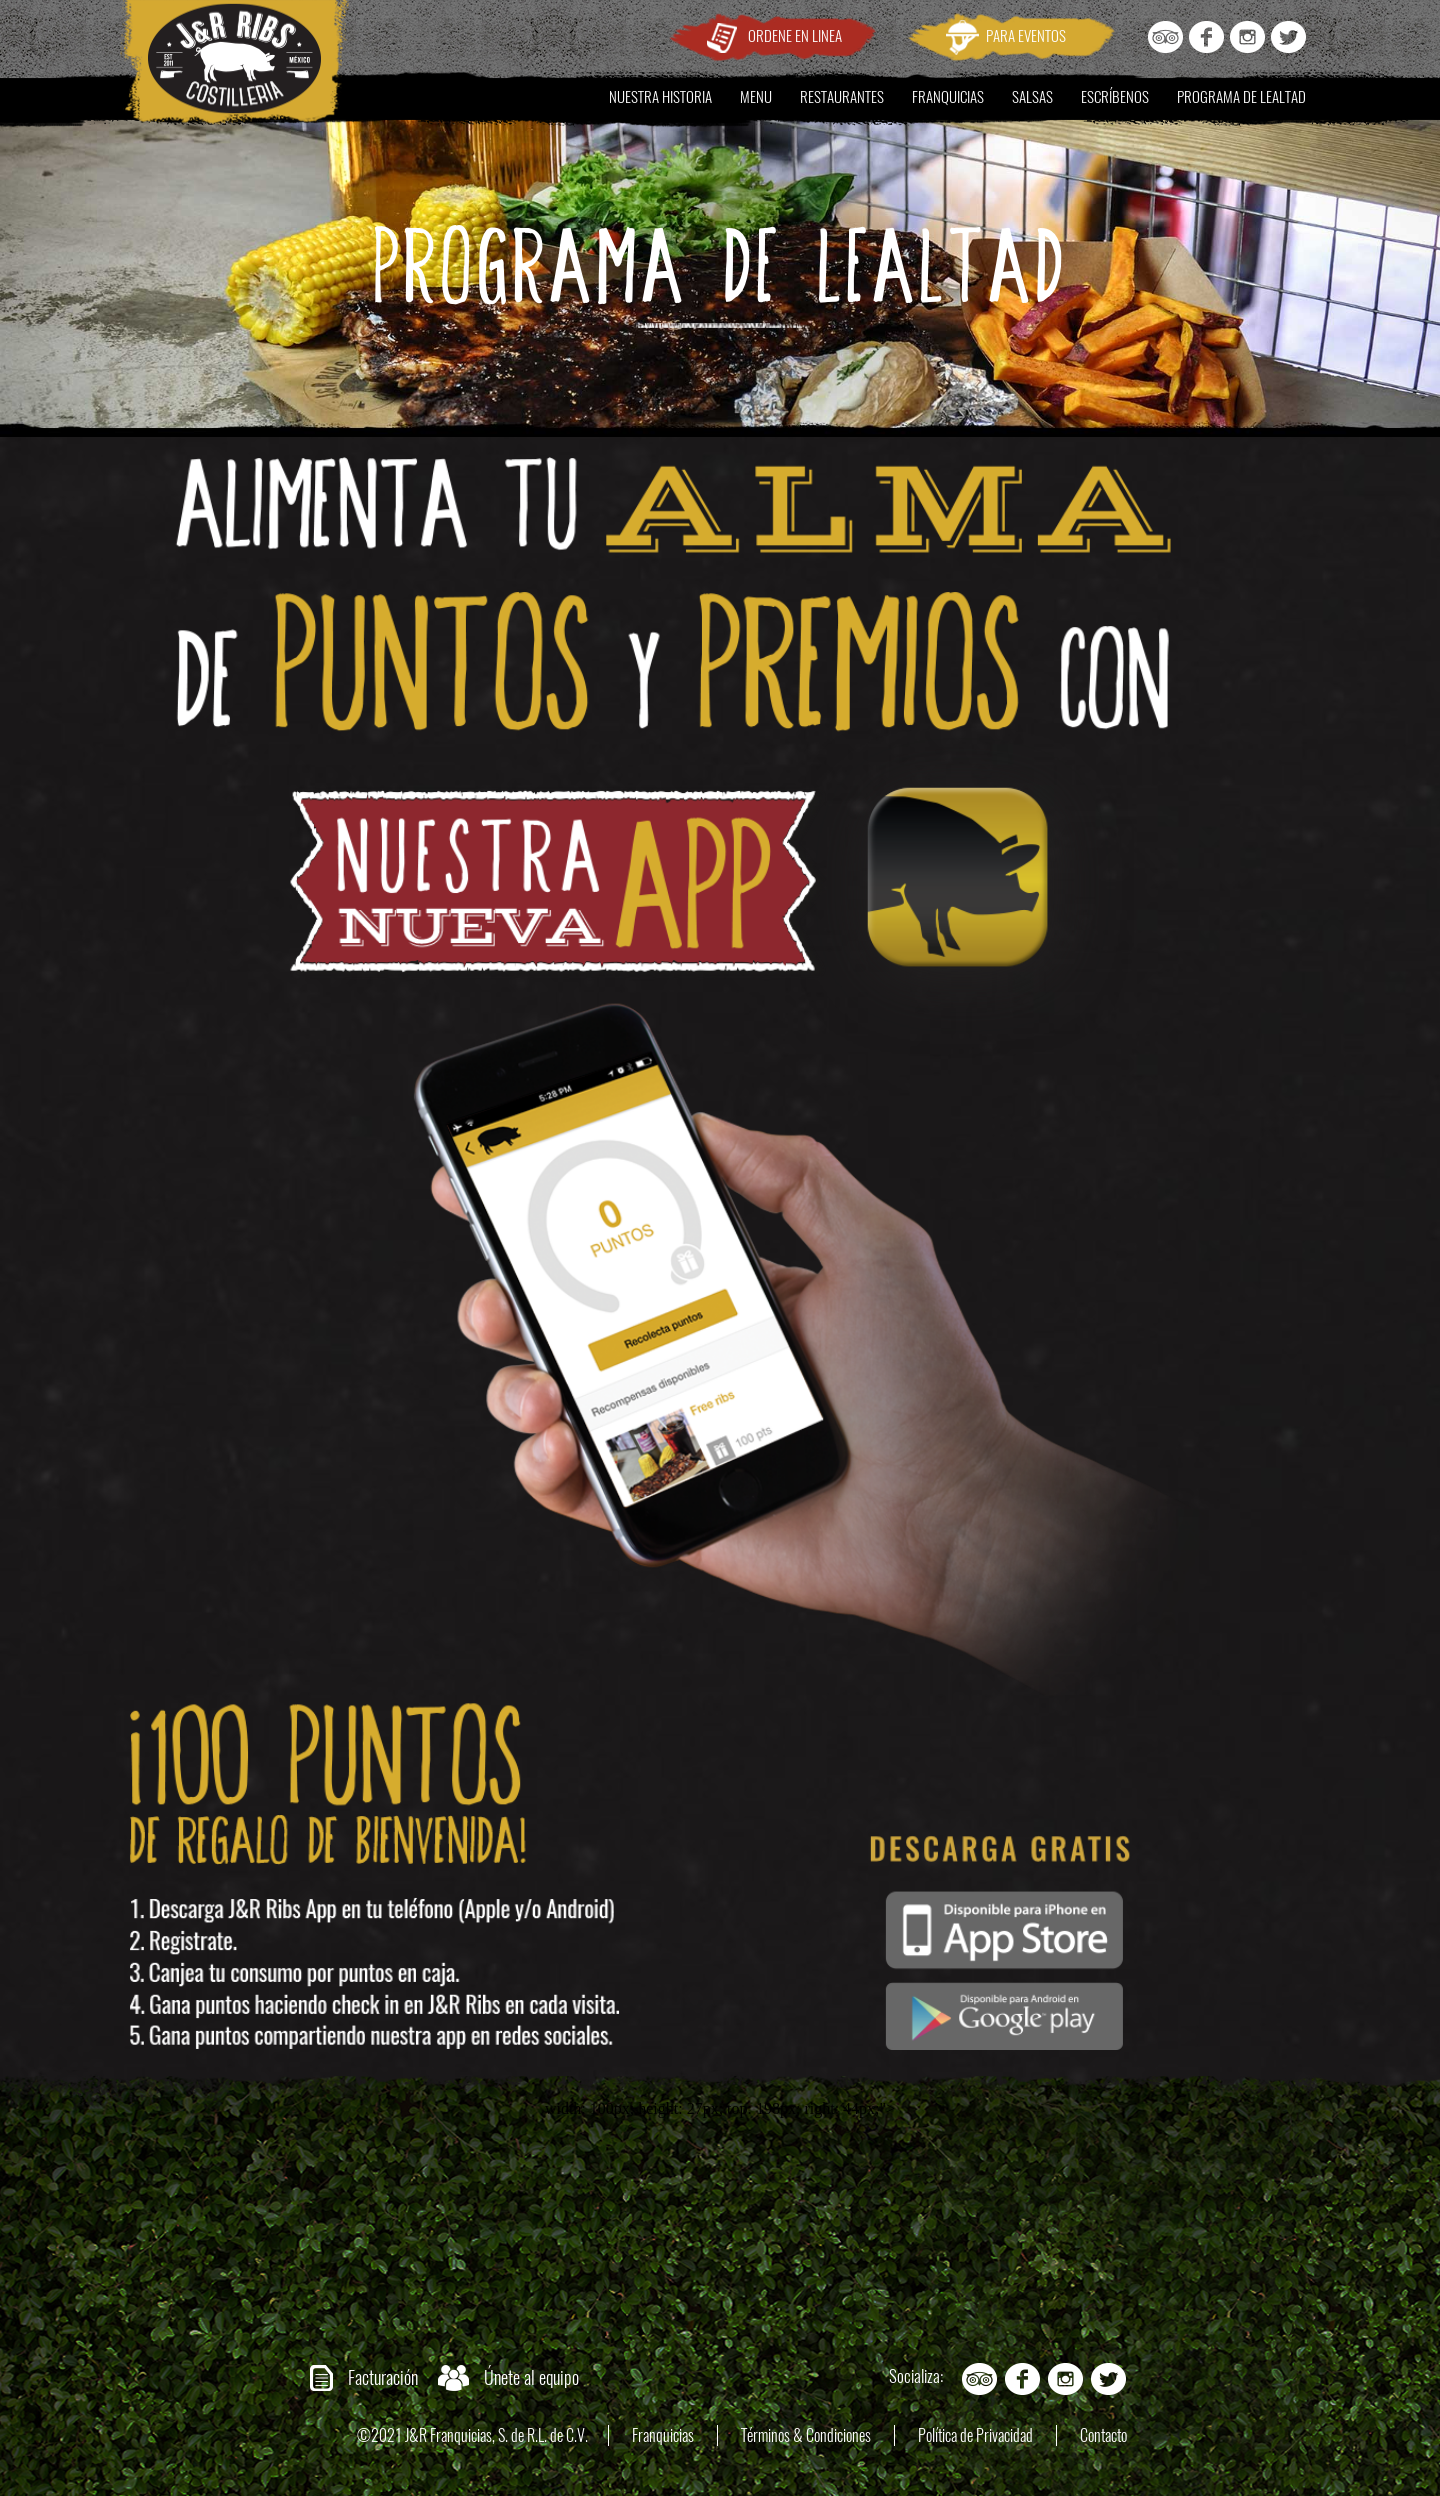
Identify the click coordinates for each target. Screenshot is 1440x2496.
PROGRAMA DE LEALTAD (1241, 97)
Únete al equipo (531, 2377)
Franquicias (663, 2435)
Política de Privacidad (975, 2435)
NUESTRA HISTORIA (660, 97)
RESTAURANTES (842, 97)
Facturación (383, 2377)
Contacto (1103, 2435)
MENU (756, 97)
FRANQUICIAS (948, 97)
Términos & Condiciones (806, 2435)
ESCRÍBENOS (1115, 97)
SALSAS (1032, 97)
